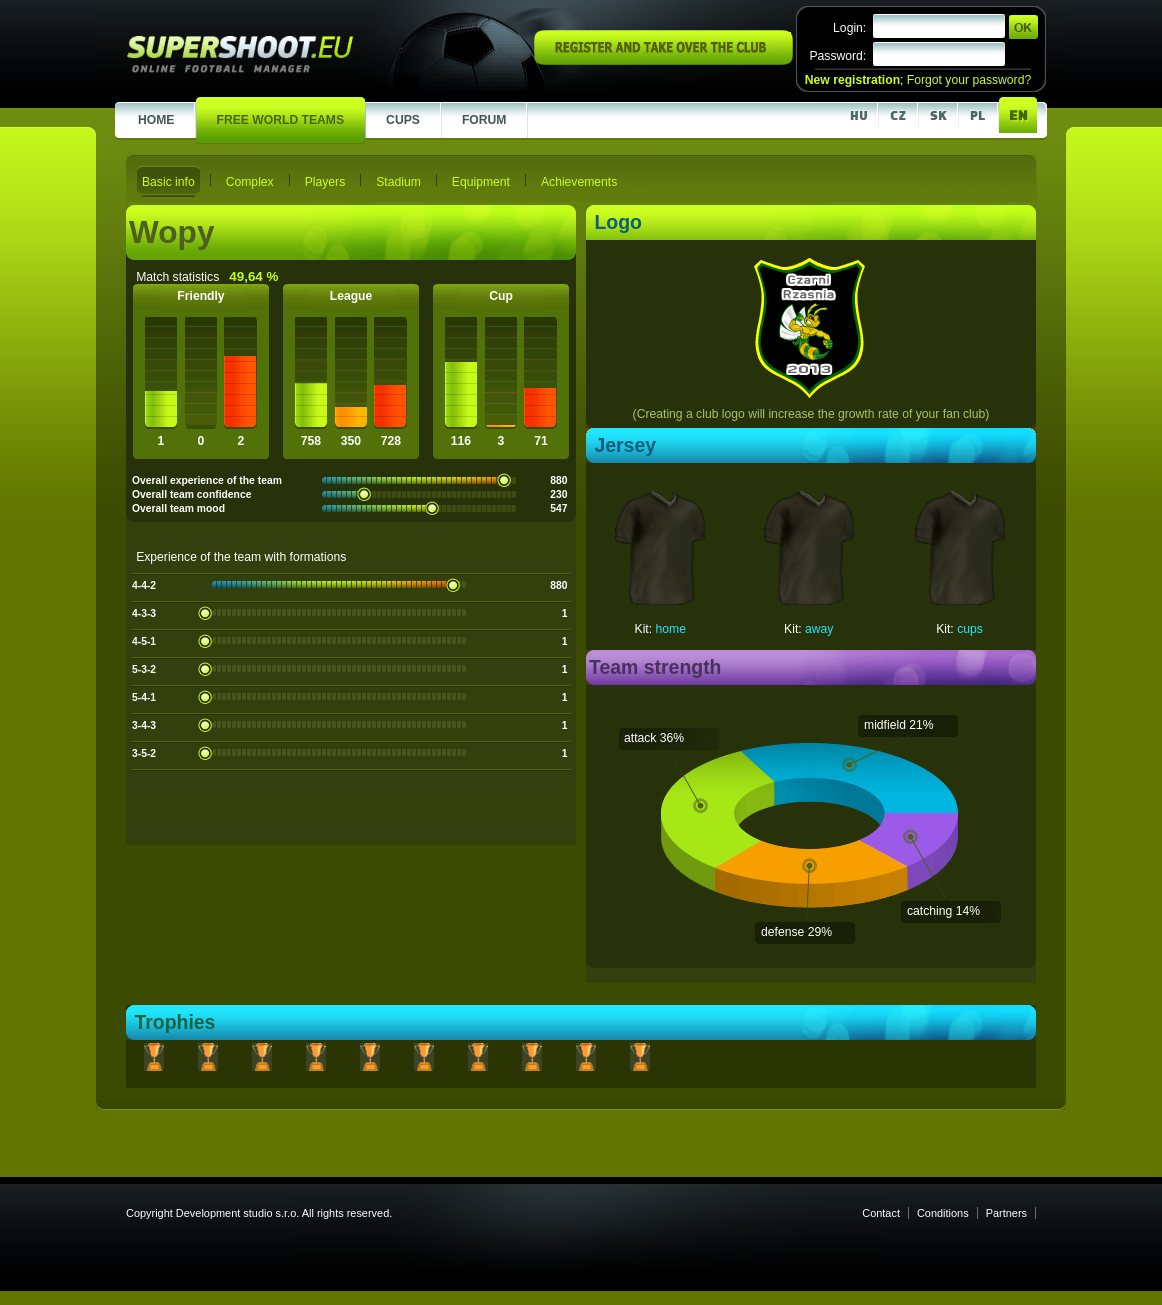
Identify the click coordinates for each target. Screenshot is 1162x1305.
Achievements (579, 182)
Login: (849, 28)
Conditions (943, 1213)
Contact (881, 1213)
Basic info (168, 182)
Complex (250, 182)
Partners (1006, 1213)
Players (325, 182)
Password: (837, 56)
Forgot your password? (969, 80)
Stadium (398, 182)
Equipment (481, 182)
